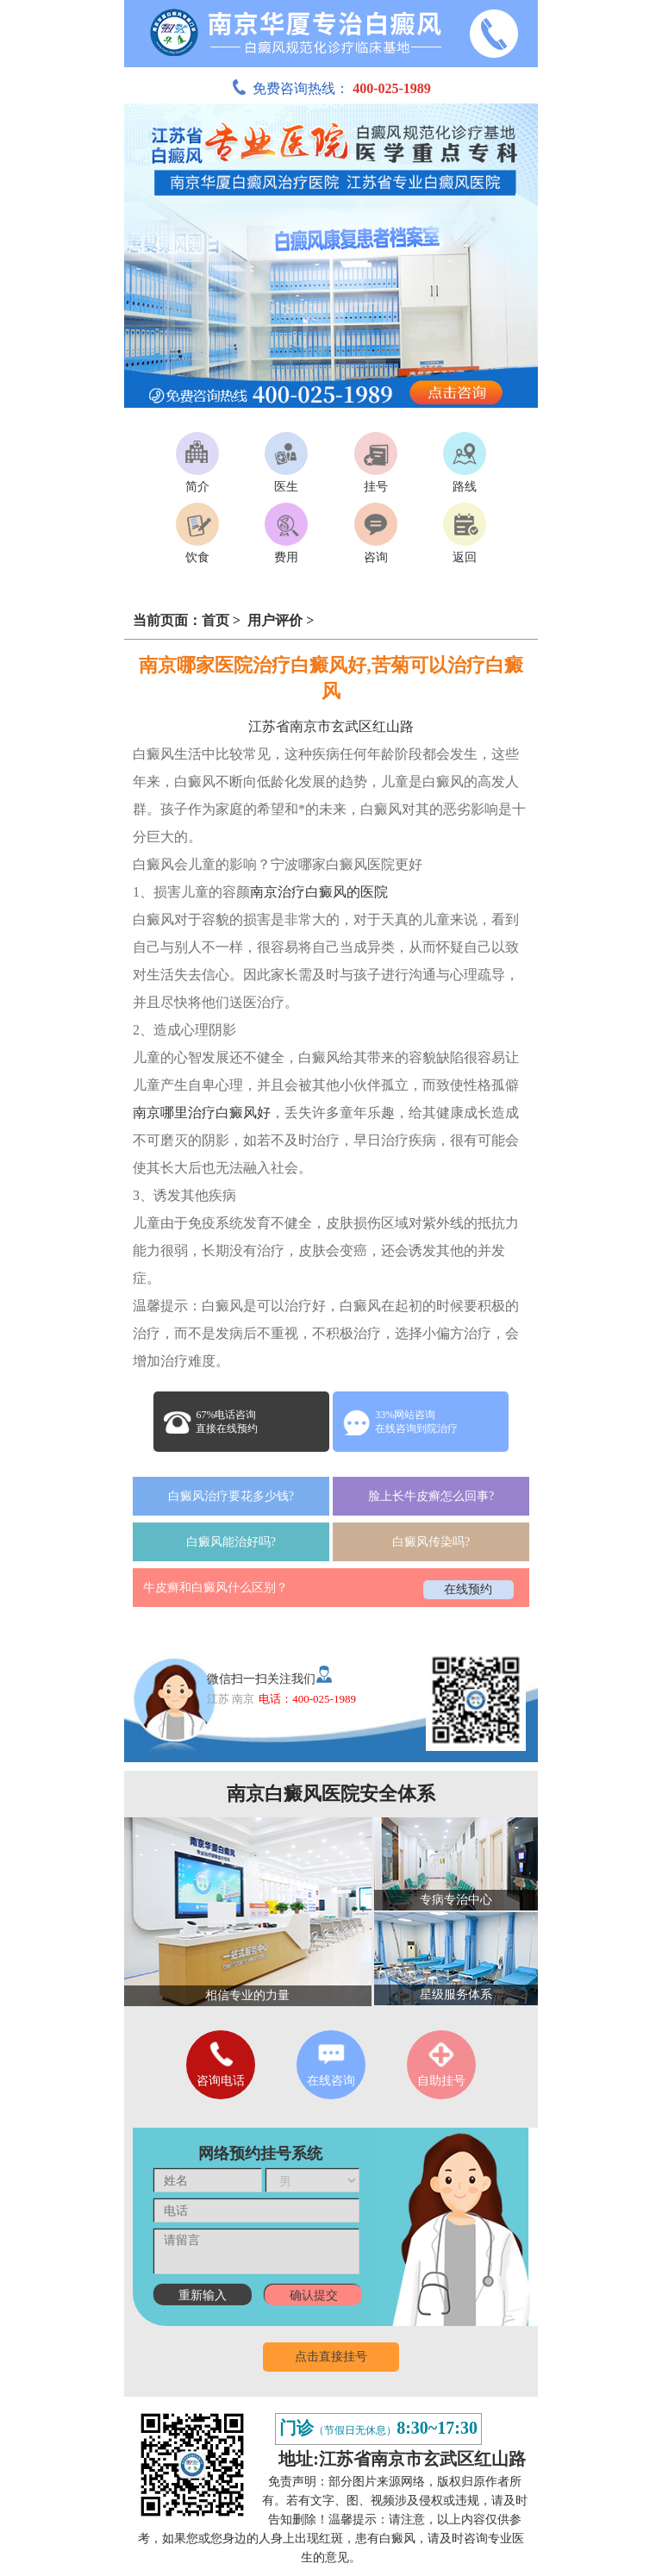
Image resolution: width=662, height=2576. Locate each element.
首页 (215, 620)
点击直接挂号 (331, 2356)
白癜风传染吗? (431, 1541)
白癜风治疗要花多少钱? (231, 1496)
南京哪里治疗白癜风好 (202, 1112)
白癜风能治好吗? (231, 1541)
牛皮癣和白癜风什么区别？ (215, 1587)
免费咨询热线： (331, 88)
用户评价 (276, 620)
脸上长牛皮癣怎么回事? (431, 1496)
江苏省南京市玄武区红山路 (331, 726)
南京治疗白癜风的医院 (319, 892)
